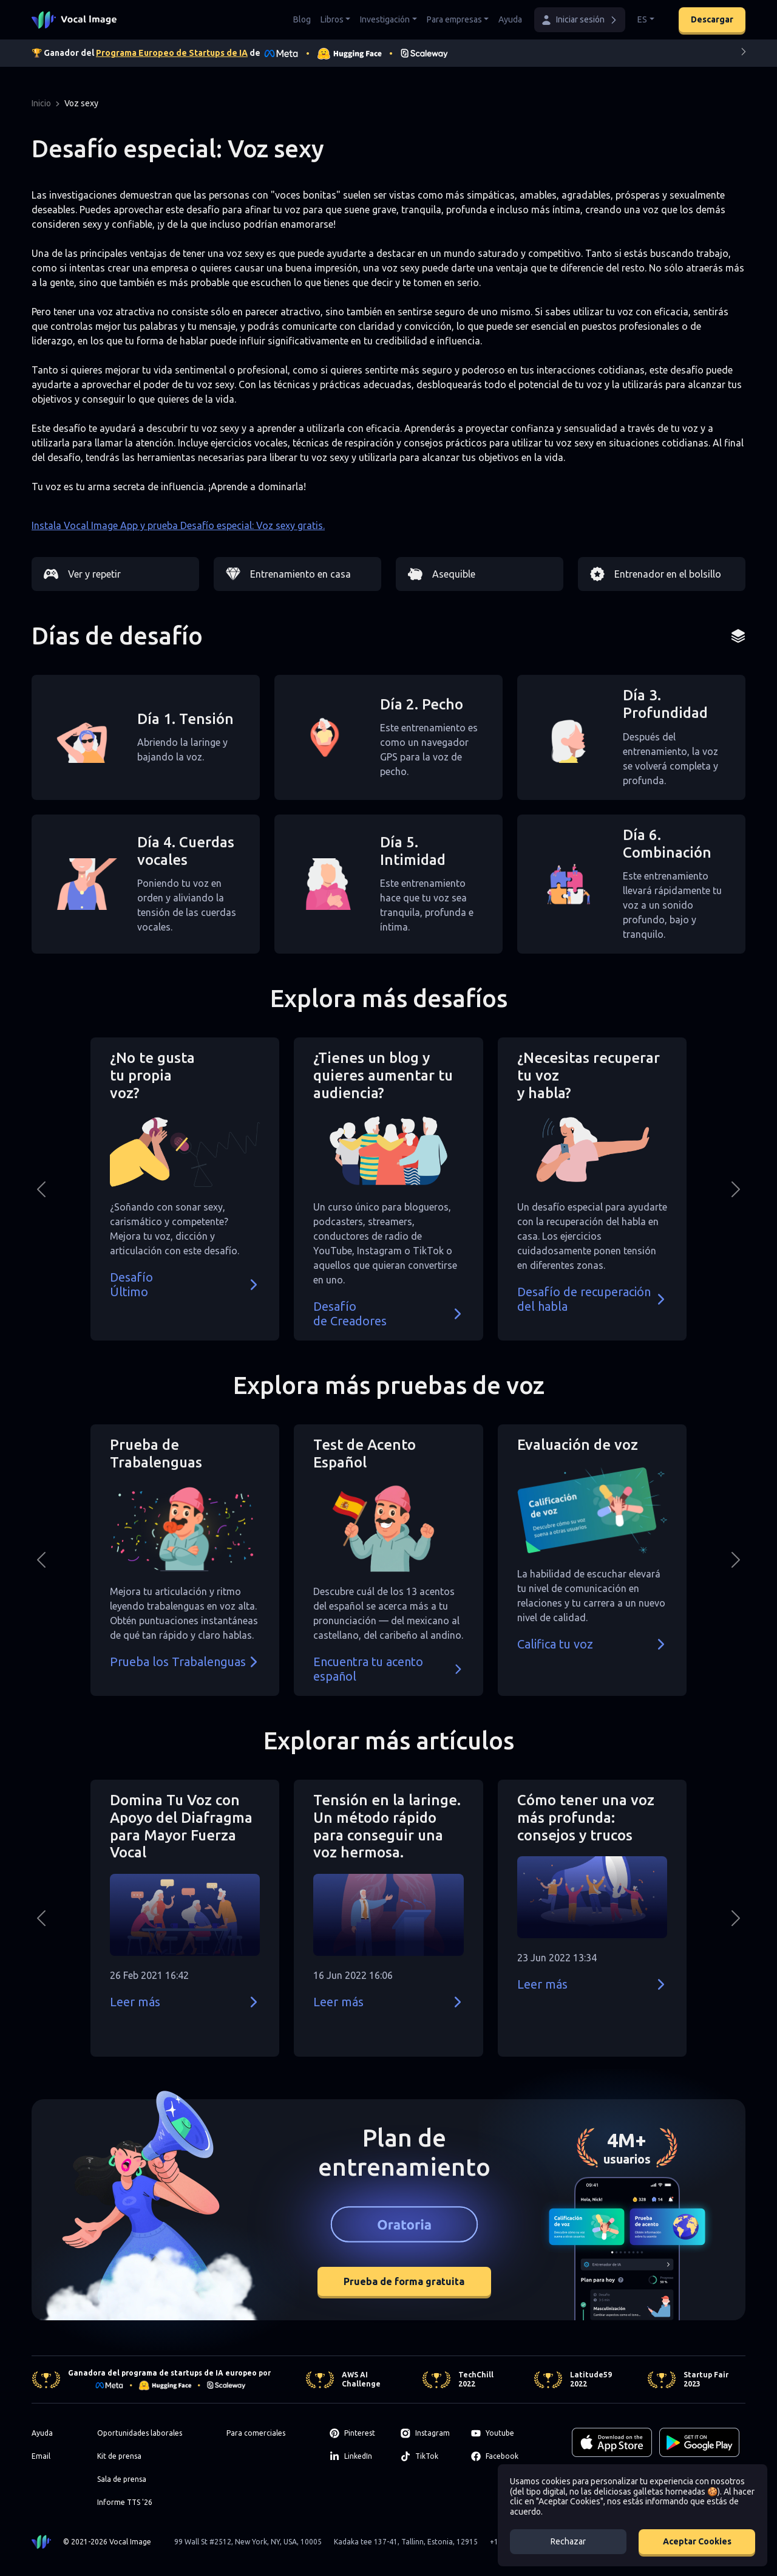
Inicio (41, 103)
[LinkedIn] (357, 2456)
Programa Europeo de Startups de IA (172, 53)
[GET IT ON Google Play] (699, 2442)
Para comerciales (255, 2433)
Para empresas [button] (454, 19)
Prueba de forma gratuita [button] (404, 2281)
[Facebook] (499, 2456)
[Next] (744, 54)
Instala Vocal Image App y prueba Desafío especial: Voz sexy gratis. (178, 525)
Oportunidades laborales (139, 2433)
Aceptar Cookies (697, 2541)
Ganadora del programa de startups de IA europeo (162, 2373)
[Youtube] (499, 2433)
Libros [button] (332, 19)
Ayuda (510, 19)
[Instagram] (428, 2433)
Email (41, 2456)
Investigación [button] (385, 19)
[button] (579, 19)
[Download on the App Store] (612, 2442)
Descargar (712, 19)
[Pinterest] (357, 2433)
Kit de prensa (119, 2456)
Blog (302, 19)
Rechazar (568, 2541)
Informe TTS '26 (124, 2502)
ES (642, 19)
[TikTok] (428, 2456)
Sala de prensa (121, 2479)
